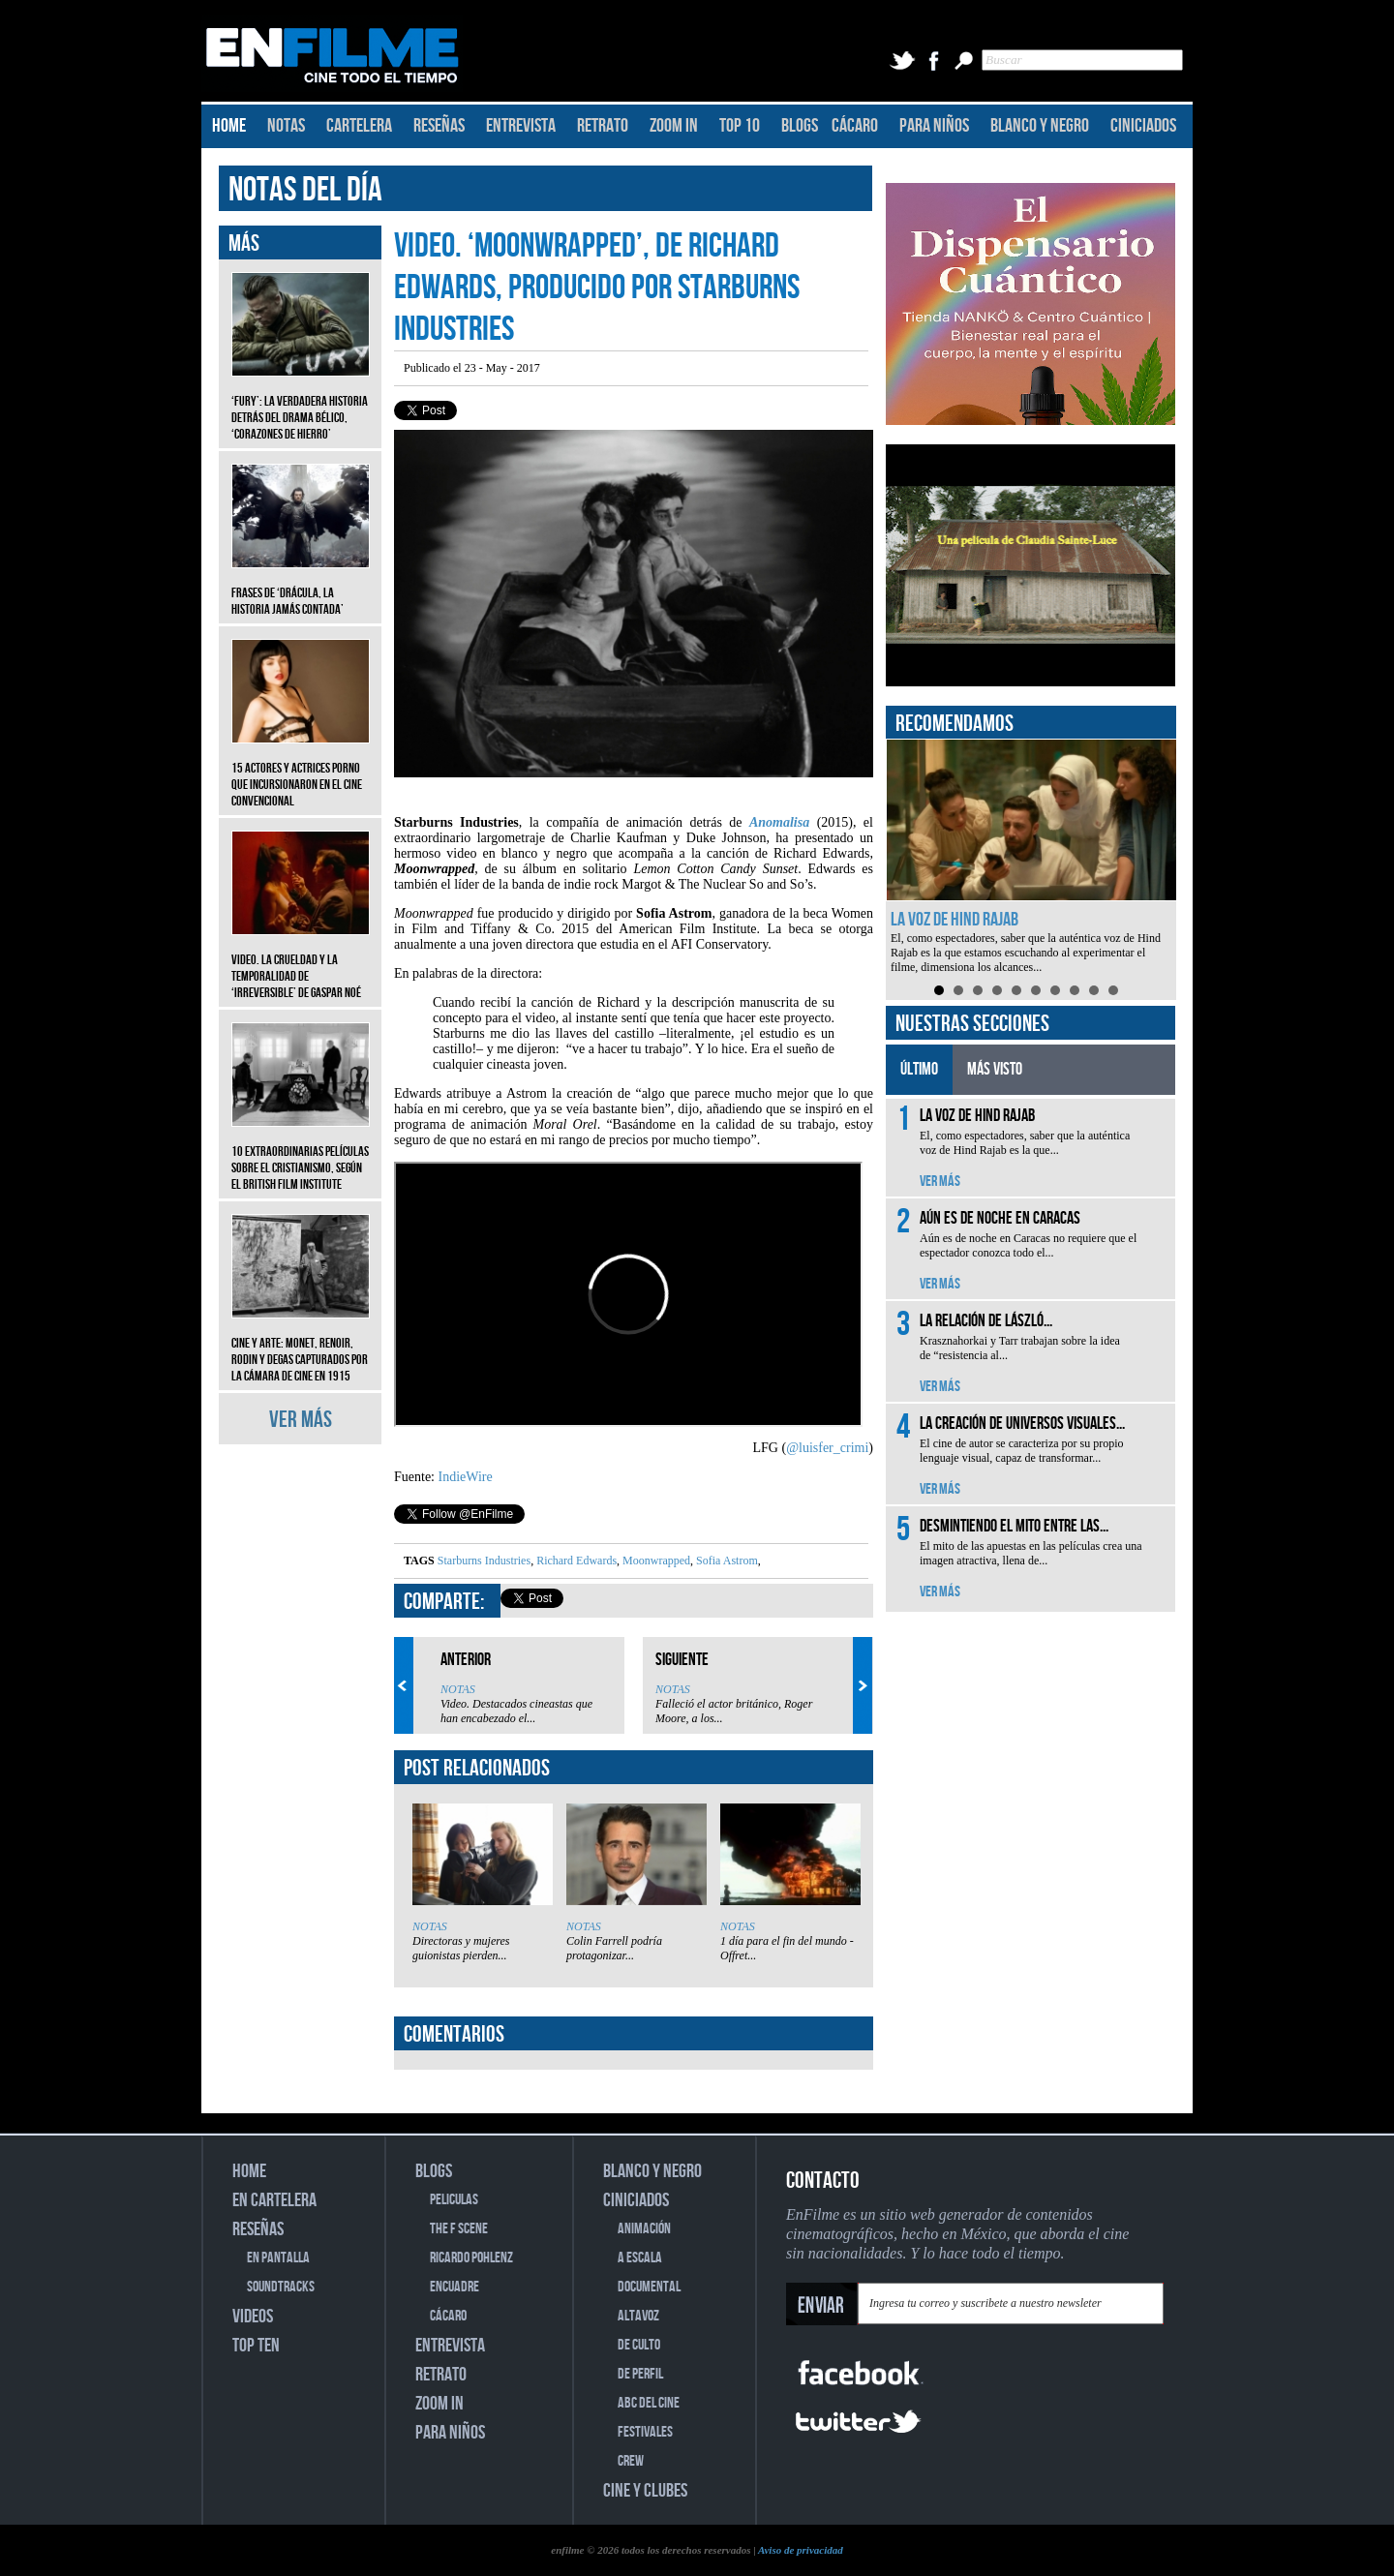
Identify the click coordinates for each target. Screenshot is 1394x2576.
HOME (229, 125)
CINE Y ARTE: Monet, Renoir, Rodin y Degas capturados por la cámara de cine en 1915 (300, 1345)
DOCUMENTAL (649, 2287)
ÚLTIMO (919, 1069)
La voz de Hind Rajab (954, 919)
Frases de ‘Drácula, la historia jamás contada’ (300, 587)
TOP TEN (256, 2345)
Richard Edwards (575, 1560)
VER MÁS (300, 1420)
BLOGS (799, 125)
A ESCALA (640, 2258)
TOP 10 (739, 125)
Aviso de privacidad (800, 2550)
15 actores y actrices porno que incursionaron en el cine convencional (300, 770)
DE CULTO (639, 2345)
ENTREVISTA (521, 125)
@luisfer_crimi (827, 1447)
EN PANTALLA (278, 2258)
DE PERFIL (640, 2374)
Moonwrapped (655, 1560)
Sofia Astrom (725, 1560)
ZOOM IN (674, 125)
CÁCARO (855, 125)
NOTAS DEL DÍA (305, 190)
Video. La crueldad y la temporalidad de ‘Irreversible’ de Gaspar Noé (300, 962)
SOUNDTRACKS (281, 2287)
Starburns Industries (484, 1560)
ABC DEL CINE (649, 2403)
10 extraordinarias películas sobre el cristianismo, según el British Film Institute (300, 1153)
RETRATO (602, 125)
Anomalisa (779, 822)
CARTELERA (359, 125)
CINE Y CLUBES (645, 2490)
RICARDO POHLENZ (471, 2258)
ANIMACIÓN (644, 2229)
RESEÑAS (439, 125)
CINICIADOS (1143, 125)
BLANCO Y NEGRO (1039, 125)
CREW (631, 2461)
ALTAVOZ (638, 2316)
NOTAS (286, 125)
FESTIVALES (645, 2432)
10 (1113, 990)
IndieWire (466, 1477)
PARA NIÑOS (934, 125)
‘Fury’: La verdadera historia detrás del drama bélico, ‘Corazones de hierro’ (300, 403)
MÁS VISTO (994, 1069)
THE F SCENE (459, 2229)
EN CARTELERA (274, 2200)
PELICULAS (454, 2200)
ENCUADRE (454, 2287)
